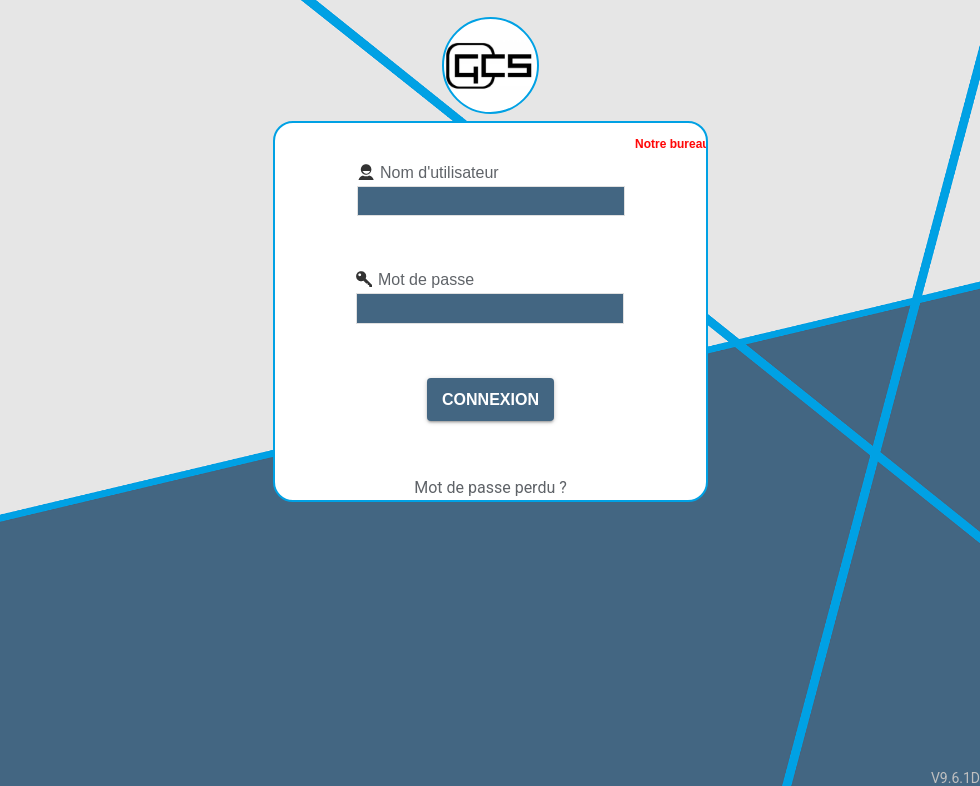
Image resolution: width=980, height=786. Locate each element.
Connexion (490, 399)
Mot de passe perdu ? (490, 487)
